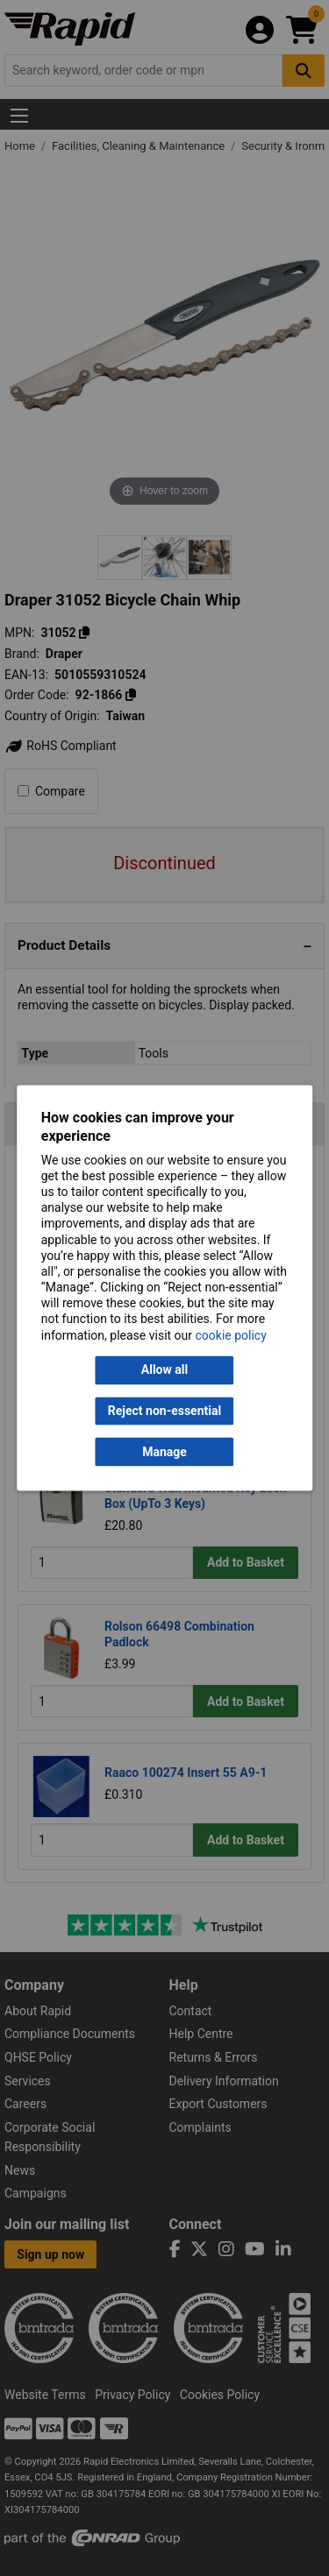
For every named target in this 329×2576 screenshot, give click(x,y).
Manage (164, 1452)
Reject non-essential (164, 1411)
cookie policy (231, 1335)
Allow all (164, 1370)
